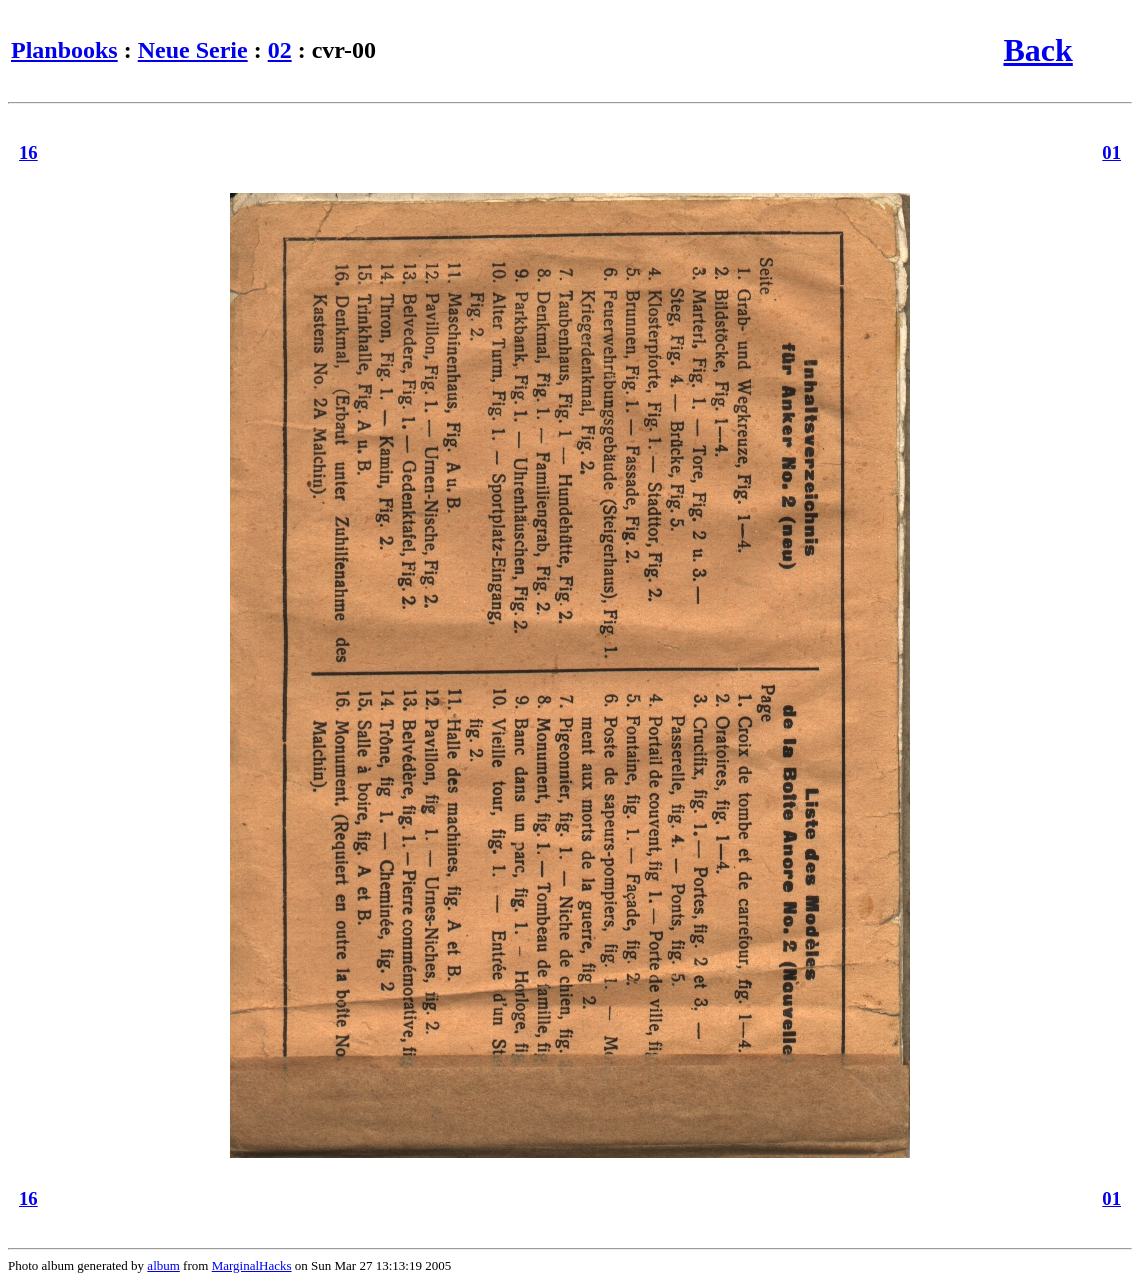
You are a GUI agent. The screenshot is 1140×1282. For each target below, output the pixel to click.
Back (1037, 50)
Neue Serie (193, 50)
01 (1111, 152)
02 (280, 50)
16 (28, 152)
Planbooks (64, 50)
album (163, 1265)
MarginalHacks (252, 1265)
